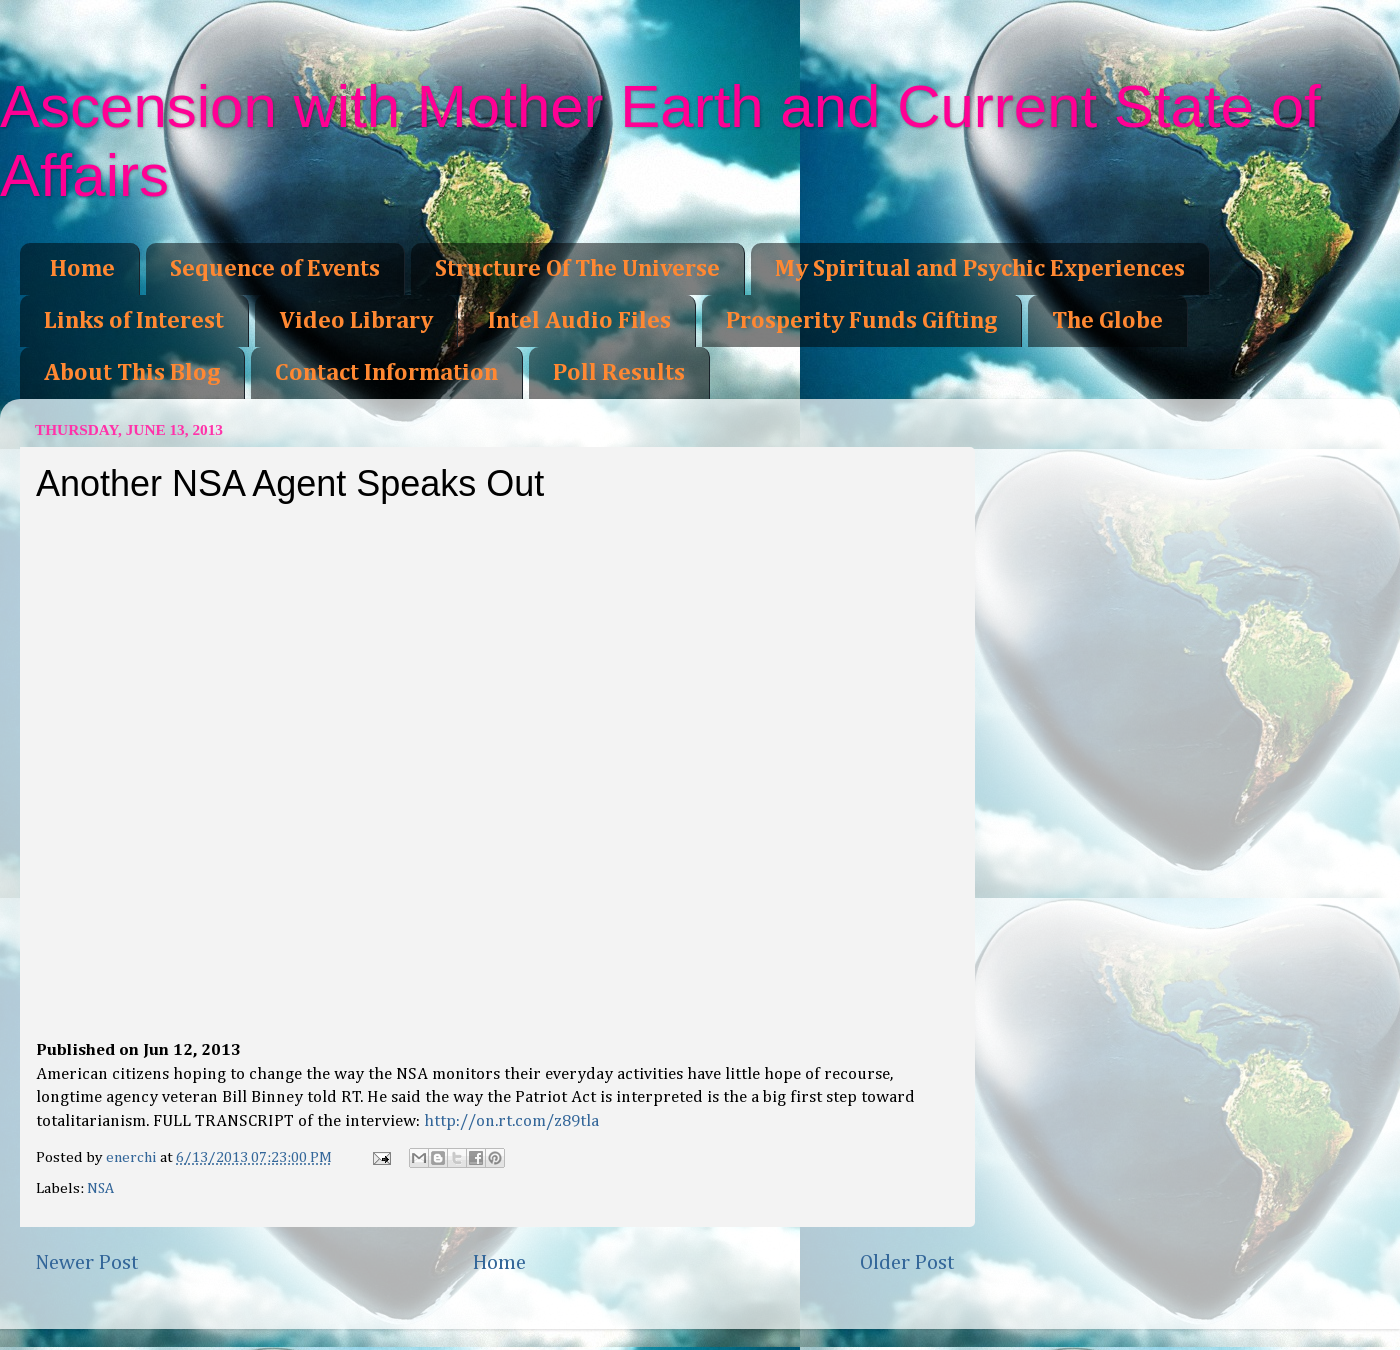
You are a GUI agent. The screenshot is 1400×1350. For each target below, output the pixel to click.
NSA (101, 1188)
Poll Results (619, 373)
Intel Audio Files (579, 321)
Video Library (356, 321)
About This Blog (132, 373)
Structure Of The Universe (577, 269)
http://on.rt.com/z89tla (511, 1121)
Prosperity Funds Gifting (861, 321)
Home (82, 269)
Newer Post (87, 1263)
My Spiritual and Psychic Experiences (980, 269)
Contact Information (386, 373)
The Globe (1107, 321)
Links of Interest (134, 321)
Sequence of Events (275, 269)
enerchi (133, 1157)
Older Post (907, 1263)
